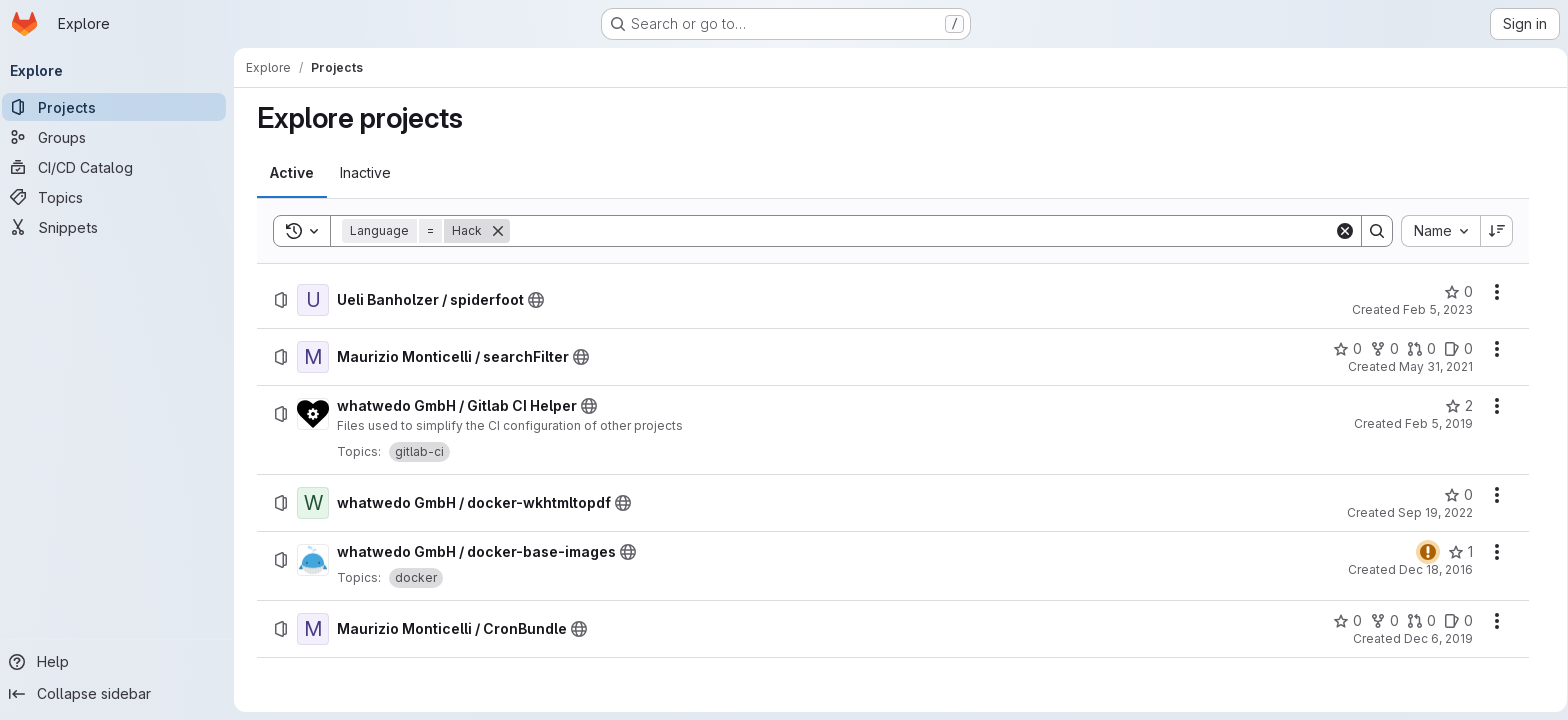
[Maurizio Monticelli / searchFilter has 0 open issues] (1458, 349)
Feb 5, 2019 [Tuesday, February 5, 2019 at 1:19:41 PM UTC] (1439, 423)
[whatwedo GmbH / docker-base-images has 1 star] (1460, 552)
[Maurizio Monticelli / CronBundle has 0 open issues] (1458, 621)
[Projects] (120, 107)
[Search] (922, 231)
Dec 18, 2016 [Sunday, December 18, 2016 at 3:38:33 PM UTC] (1436, 569)
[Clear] (1345, 231)
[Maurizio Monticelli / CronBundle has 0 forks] (1384, 621)
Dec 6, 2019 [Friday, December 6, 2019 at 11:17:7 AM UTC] (1438, 638)
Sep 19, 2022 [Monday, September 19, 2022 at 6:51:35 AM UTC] (1435, 512)
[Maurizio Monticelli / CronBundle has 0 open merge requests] (1421, 621)
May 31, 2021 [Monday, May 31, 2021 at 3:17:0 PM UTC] (1436, 366)
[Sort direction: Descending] (1497, 231)
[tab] (292, 173)
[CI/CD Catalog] (120, 167)
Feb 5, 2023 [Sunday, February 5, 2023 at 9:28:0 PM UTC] (1438, 309)
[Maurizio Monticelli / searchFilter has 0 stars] (1347, 349)
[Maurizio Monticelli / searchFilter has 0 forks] (1384, 349)
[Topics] (120, 197)
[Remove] (498, 231)
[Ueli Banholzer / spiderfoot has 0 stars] (1458, 292)
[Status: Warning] (1428, 552)
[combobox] (1440, 231)
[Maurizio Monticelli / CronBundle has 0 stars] (1347, 621)
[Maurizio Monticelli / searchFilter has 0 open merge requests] (1421, 349)
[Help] (120, 662)
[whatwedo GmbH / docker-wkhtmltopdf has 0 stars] (1458, 495)
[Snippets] (120, 227)
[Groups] (120, 137)
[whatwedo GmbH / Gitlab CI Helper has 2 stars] (1459, 406)
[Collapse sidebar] (120, 694)
